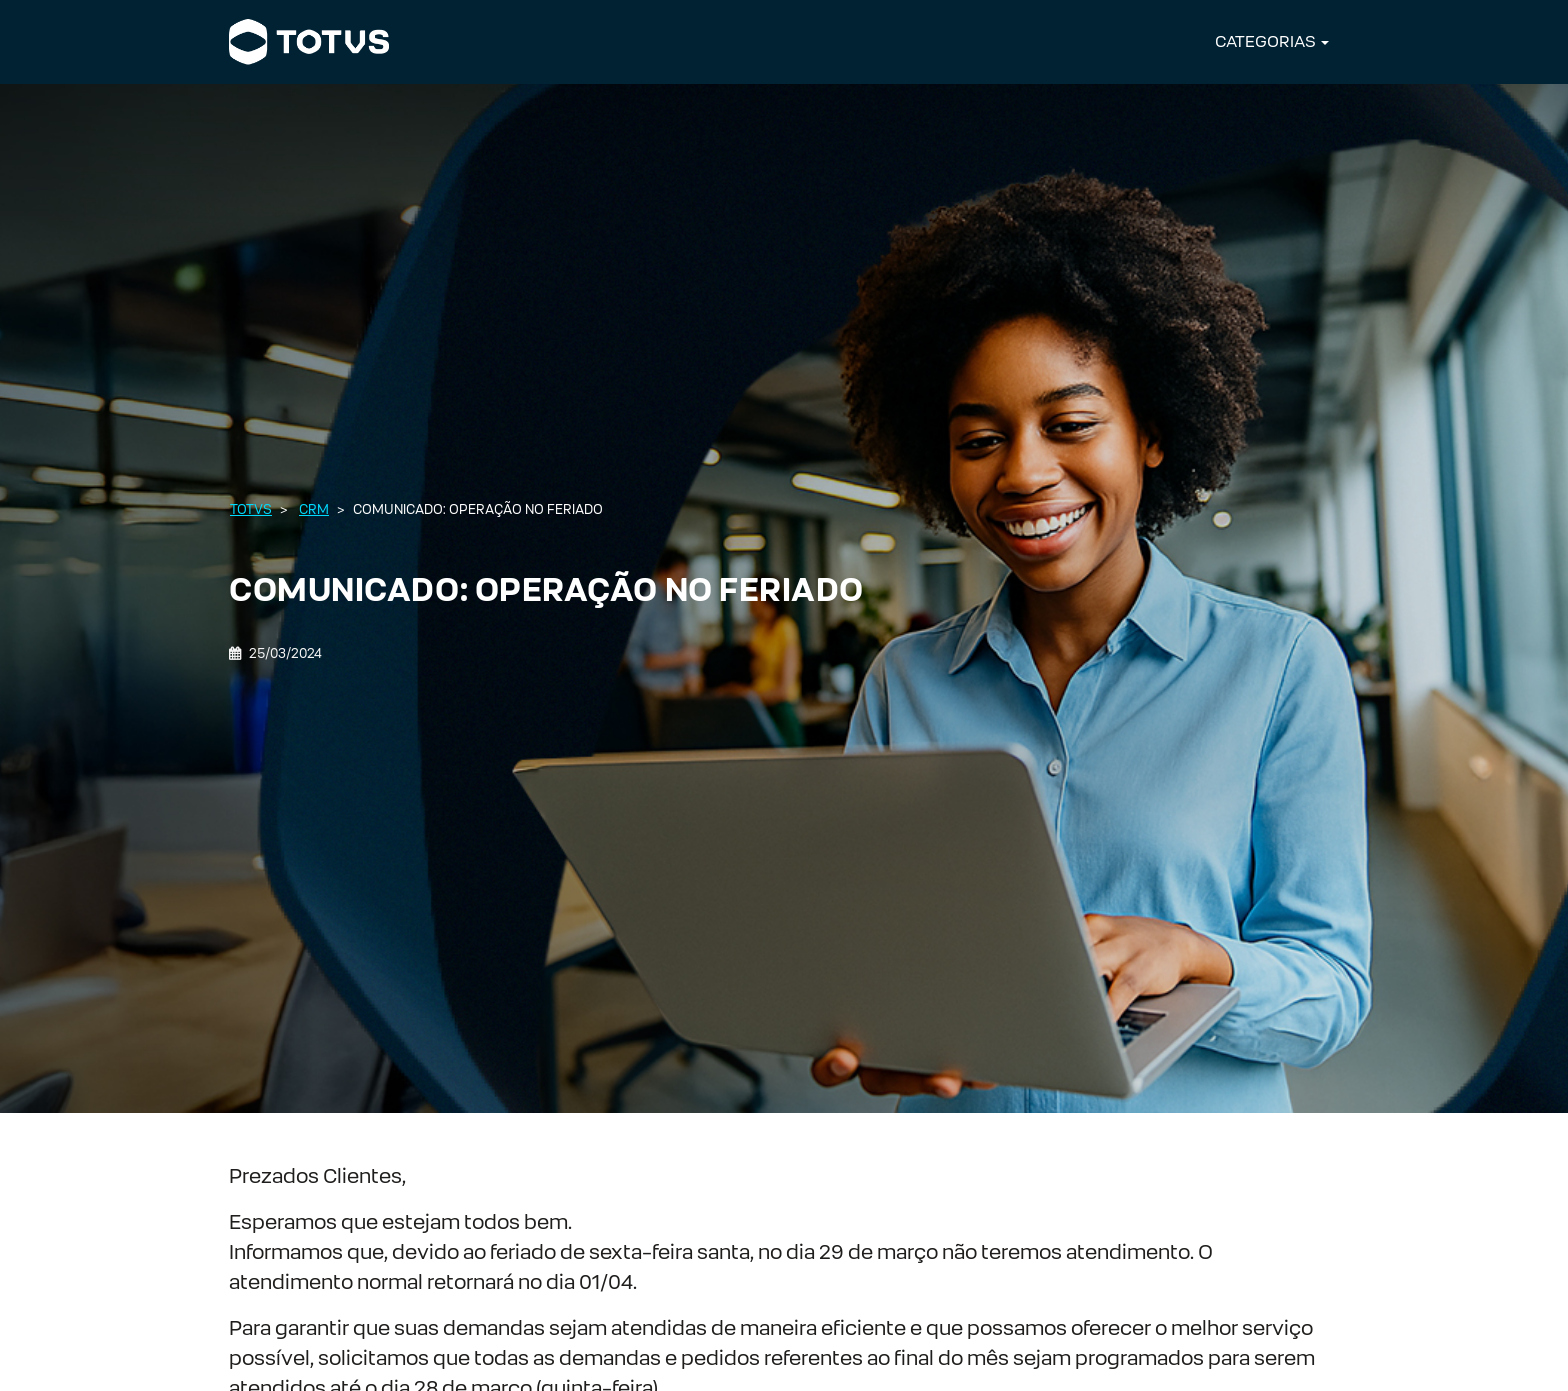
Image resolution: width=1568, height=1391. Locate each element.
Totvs (251, 509)
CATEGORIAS (1265, 41)
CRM (314, 509)
